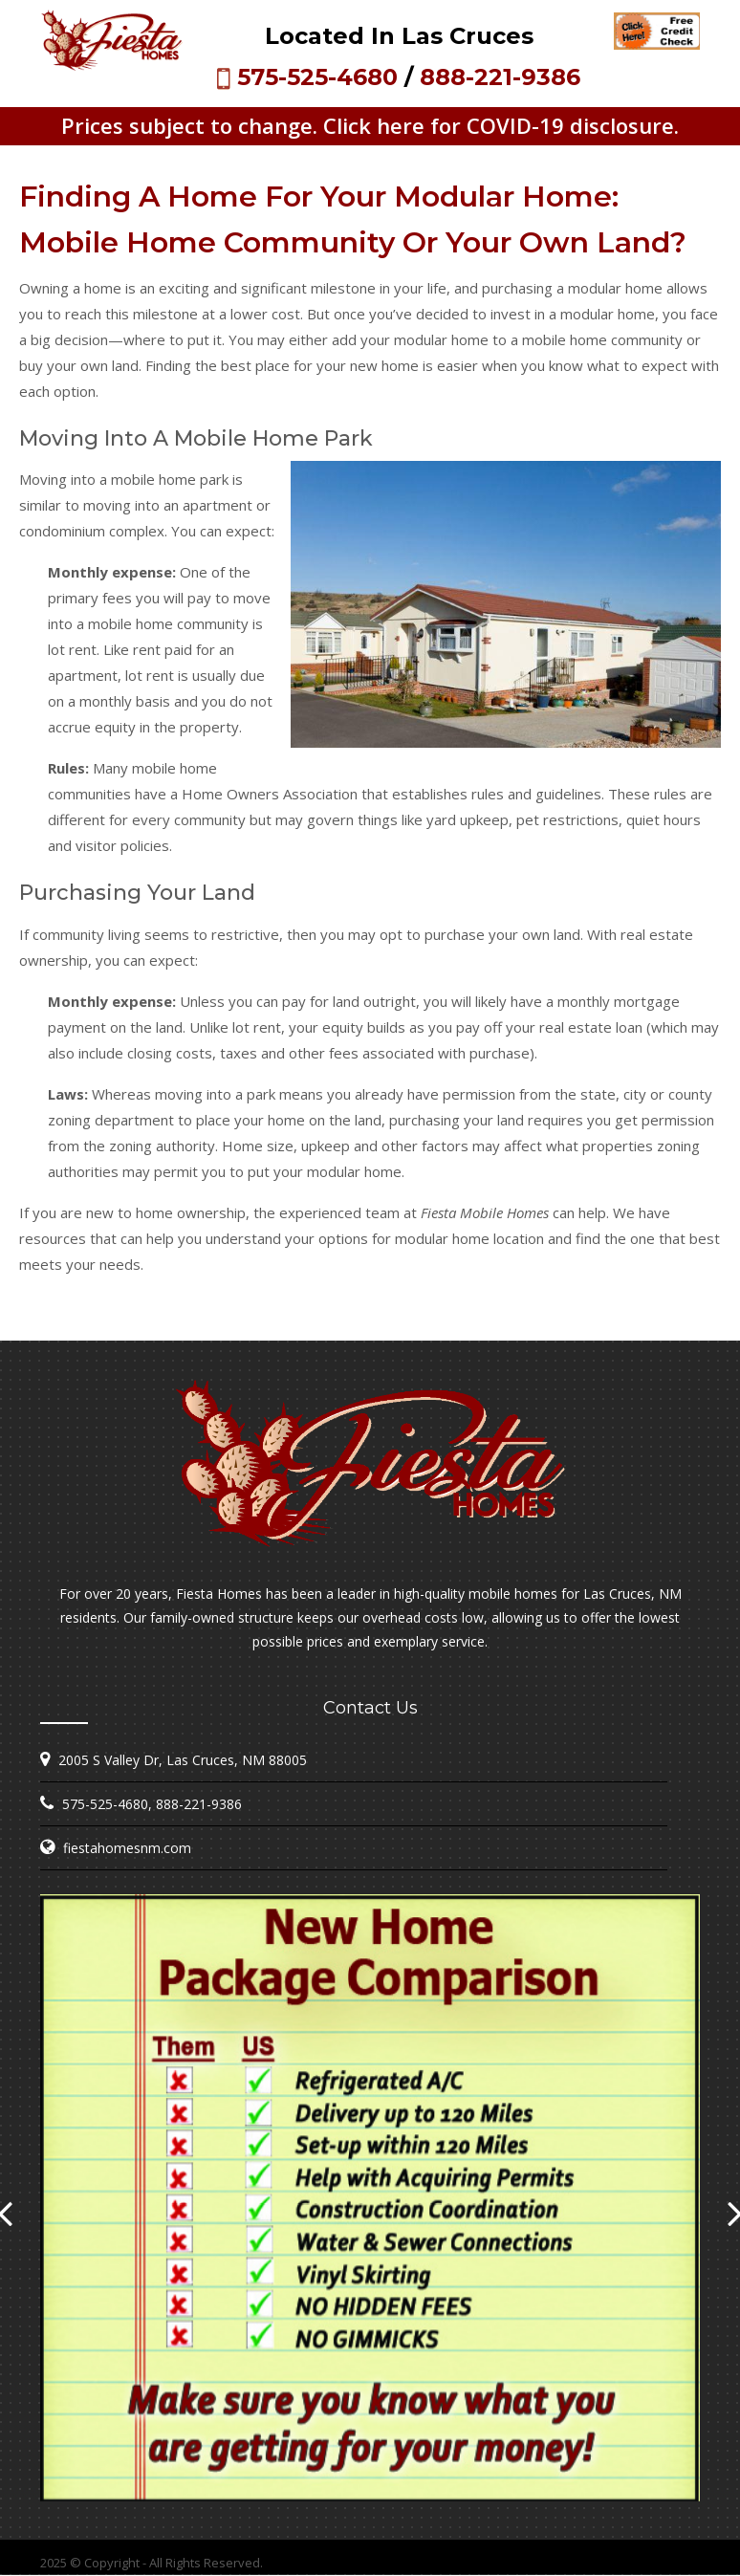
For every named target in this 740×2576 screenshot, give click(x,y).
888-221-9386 (500, 77)
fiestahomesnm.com (127, 1848)
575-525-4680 (317, 77)
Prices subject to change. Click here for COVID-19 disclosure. (370, 125)
